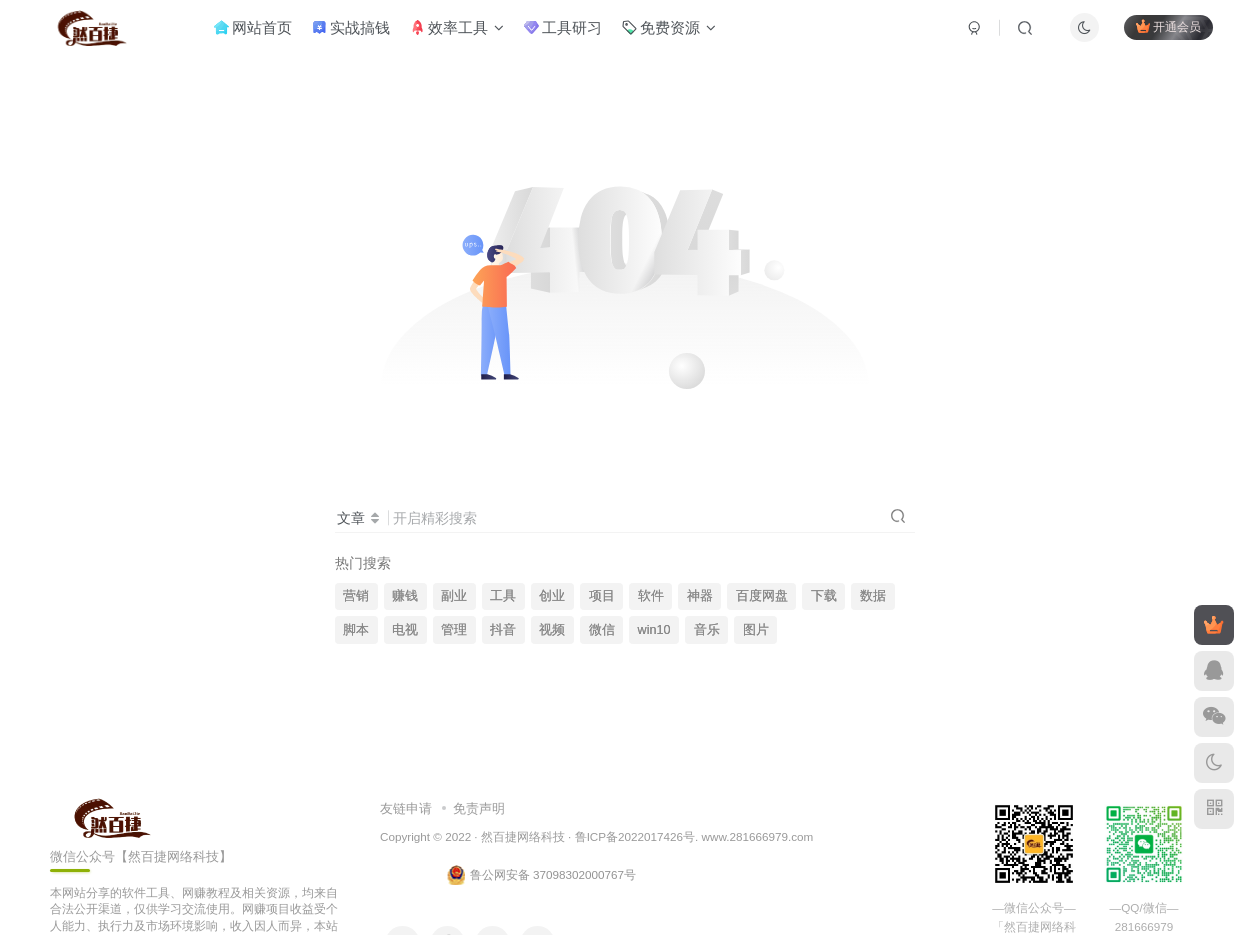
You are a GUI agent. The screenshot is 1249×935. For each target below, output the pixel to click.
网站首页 (263, 33)
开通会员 (1158, 32)
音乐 (707, 630)
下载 (824, 596)
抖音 (503, 630)
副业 (454, 596)
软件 (651, 596)
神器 (700, 596)
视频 (552, 630)
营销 (356, 596)
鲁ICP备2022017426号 (635, 836)
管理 (454, 630)
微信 (602, 630)
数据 (873, 596)
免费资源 (679, 33)
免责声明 (479, 808)
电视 (405, 630)
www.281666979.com (758, 836)
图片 (756, 630)
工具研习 (573, 33)
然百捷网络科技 (523, 836)
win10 (654, 630)
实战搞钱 (361, 33)
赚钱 (405, 596)
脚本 (356, 630)
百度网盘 (762, 596)
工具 (503, 596)
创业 (552, 596)
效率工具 (467, 33)
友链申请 (406, 808)
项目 (602, 596)
